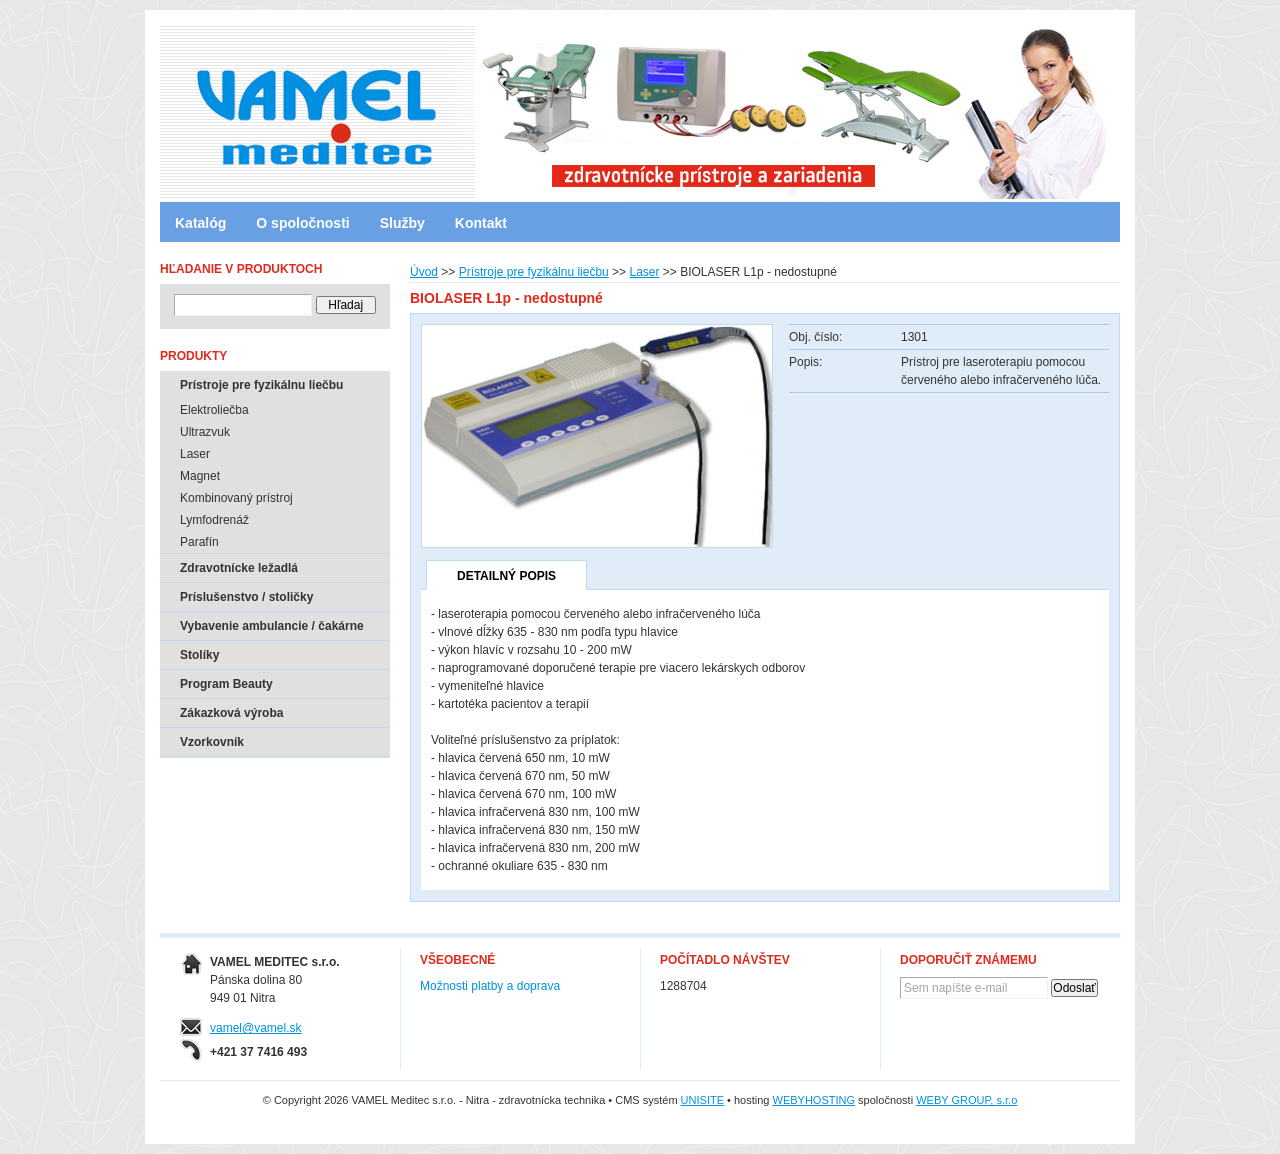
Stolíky (199, 655)
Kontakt (481, 223)
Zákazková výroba (231, 713)
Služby (402, 223)
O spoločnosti (302, 223)
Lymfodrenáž (214, 520)
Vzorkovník (212, 742)
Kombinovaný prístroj (236, 498)
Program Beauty (226, 684)
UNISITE (702, 1100)
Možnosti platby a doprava (490, 986)
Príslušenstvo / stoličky (246, 597)
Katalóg (200, 223)
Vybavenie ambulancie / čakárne (272, 626)
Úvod (424, 272)
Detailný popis (506, 576)
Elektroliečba (214, 410)
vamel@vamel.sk (256, 1028)
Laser (644, 272)
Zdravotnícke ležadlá (239, 568)
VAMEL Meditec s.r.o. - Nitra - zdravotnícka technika (245, 105)
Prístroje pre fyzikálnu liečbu (534, 272)
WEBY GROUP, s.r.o (966, 1100)
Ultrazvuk (205, 432)
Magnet (200, 476)
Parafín (199, 542)
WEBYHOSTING (814, 1100)
